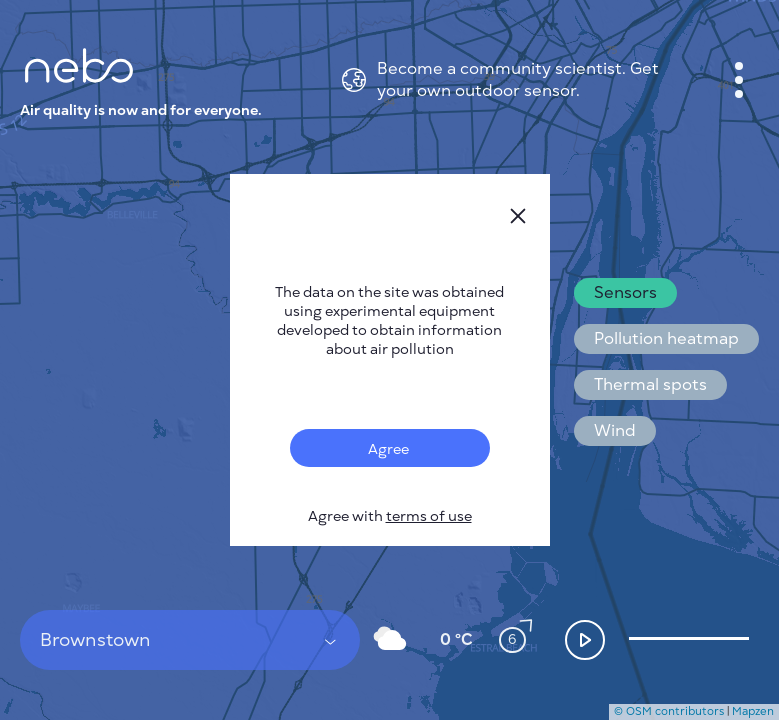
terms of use (429, 516)
